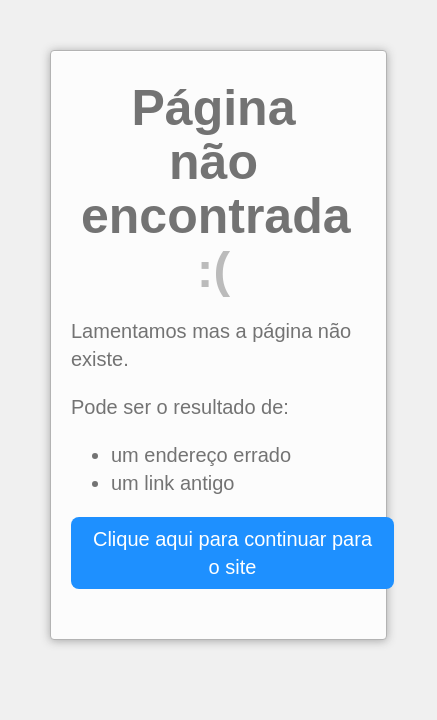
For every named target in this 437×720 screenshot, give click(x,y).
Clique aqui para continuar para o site (232, 553)
